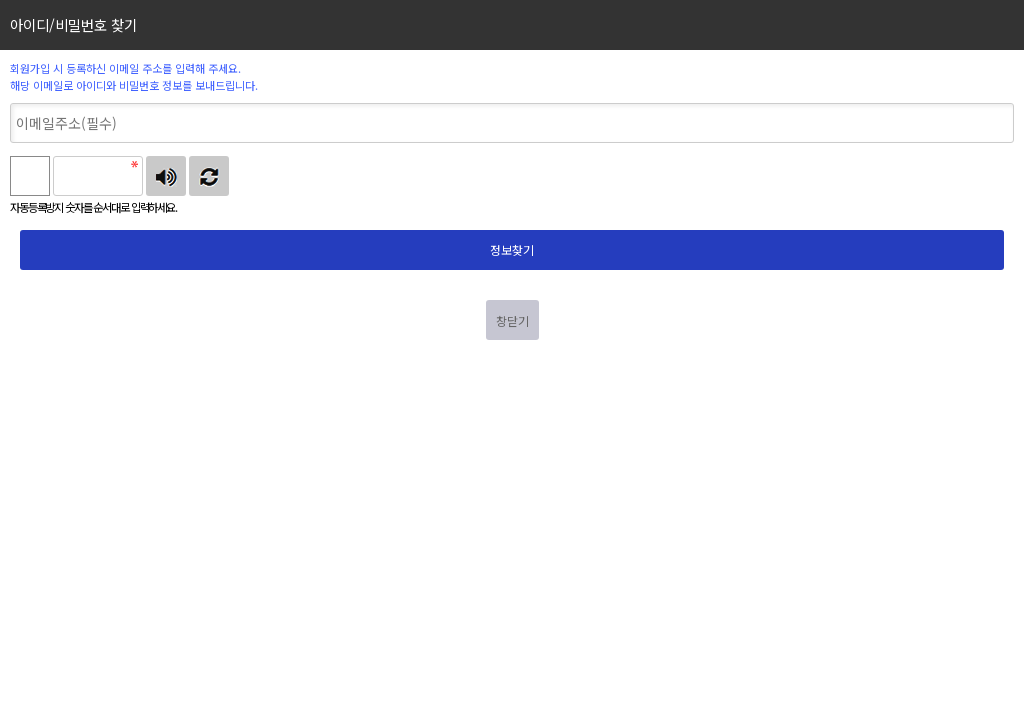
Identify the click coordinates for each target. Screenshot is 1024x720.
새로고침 (209, 176)
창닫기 (512, 320)
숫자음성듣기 (166, 176)
